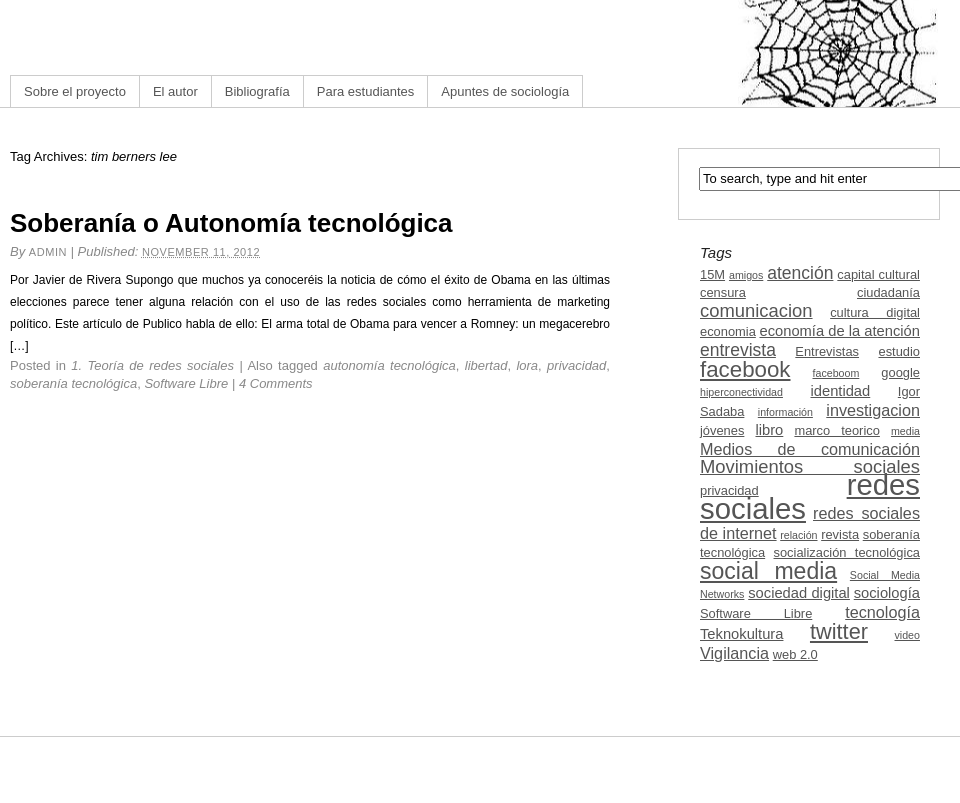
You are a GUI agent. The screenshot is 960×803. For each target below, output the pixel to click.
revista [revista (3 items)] (840, 534)
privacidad (576, 365)
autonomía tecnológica (389, 365)
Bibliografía (257, 91)
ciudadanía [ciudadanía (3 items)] (888, 292)
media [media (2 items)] (905, 431)
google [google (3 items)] (900, 372)
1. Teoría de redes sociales (152, 365)
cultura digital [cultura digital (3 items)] (875, 312)
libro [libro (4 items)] (769, 430)
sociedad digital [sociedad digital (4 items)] (799, 593)
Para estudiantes (366, 91)
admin (48, 252)
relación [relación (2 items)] (798, 535)
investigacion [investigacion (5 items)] (873, 410)
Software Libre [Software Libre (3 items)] (756, 613)
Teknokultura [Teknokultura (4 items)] (741, 634)
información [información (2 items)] (785, 412)
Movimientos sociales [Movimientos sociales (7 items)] (810, 466)
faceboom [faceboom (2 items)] (836, 373)
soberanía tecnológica (73, 383)
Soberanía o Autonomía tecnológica (231, 223)
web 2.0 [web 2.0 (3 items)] (795, 654)
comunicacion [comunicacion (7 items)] (756, 310)
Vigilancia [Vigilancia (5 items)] (734, 653)
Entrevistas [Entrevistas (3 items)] (827, 351)
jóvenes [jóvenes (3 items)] (722, 430)
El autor (175, 91)
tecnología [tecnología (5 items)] (882, 612)
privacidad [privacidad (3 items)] (729, 490)
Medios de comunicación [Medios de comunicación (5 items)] (810, 449)
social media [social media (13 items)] (768, 571)
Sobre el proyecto (75, 91)
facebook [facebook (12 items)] (745, 369)
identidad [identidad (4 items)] (841, 391)
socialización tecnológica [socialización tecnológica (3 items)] (847, 552)
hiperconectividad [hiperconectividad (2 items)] (741, 392)
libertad (486, 365)
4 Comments (276, 383)
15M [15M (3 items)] (712, 274)
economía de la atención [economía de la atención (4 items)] (839, 331)
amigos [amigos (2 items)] (746, 275)
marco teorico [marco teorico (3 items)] (836, 430)
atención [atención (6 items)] (800, 273)
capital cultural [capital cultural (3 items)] (878, 274)
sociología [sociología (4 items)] (887, 593)
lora (527, 365)
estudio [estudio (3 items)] (899, 351)
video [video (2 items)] (907, 635)
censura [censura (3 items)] (723, 292)
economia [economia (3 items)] (728, 331)
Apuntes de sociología (505, 91)
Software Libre (186, 383)
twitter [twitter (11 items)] (839, 631)
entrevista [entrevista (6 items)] (738, 350)
